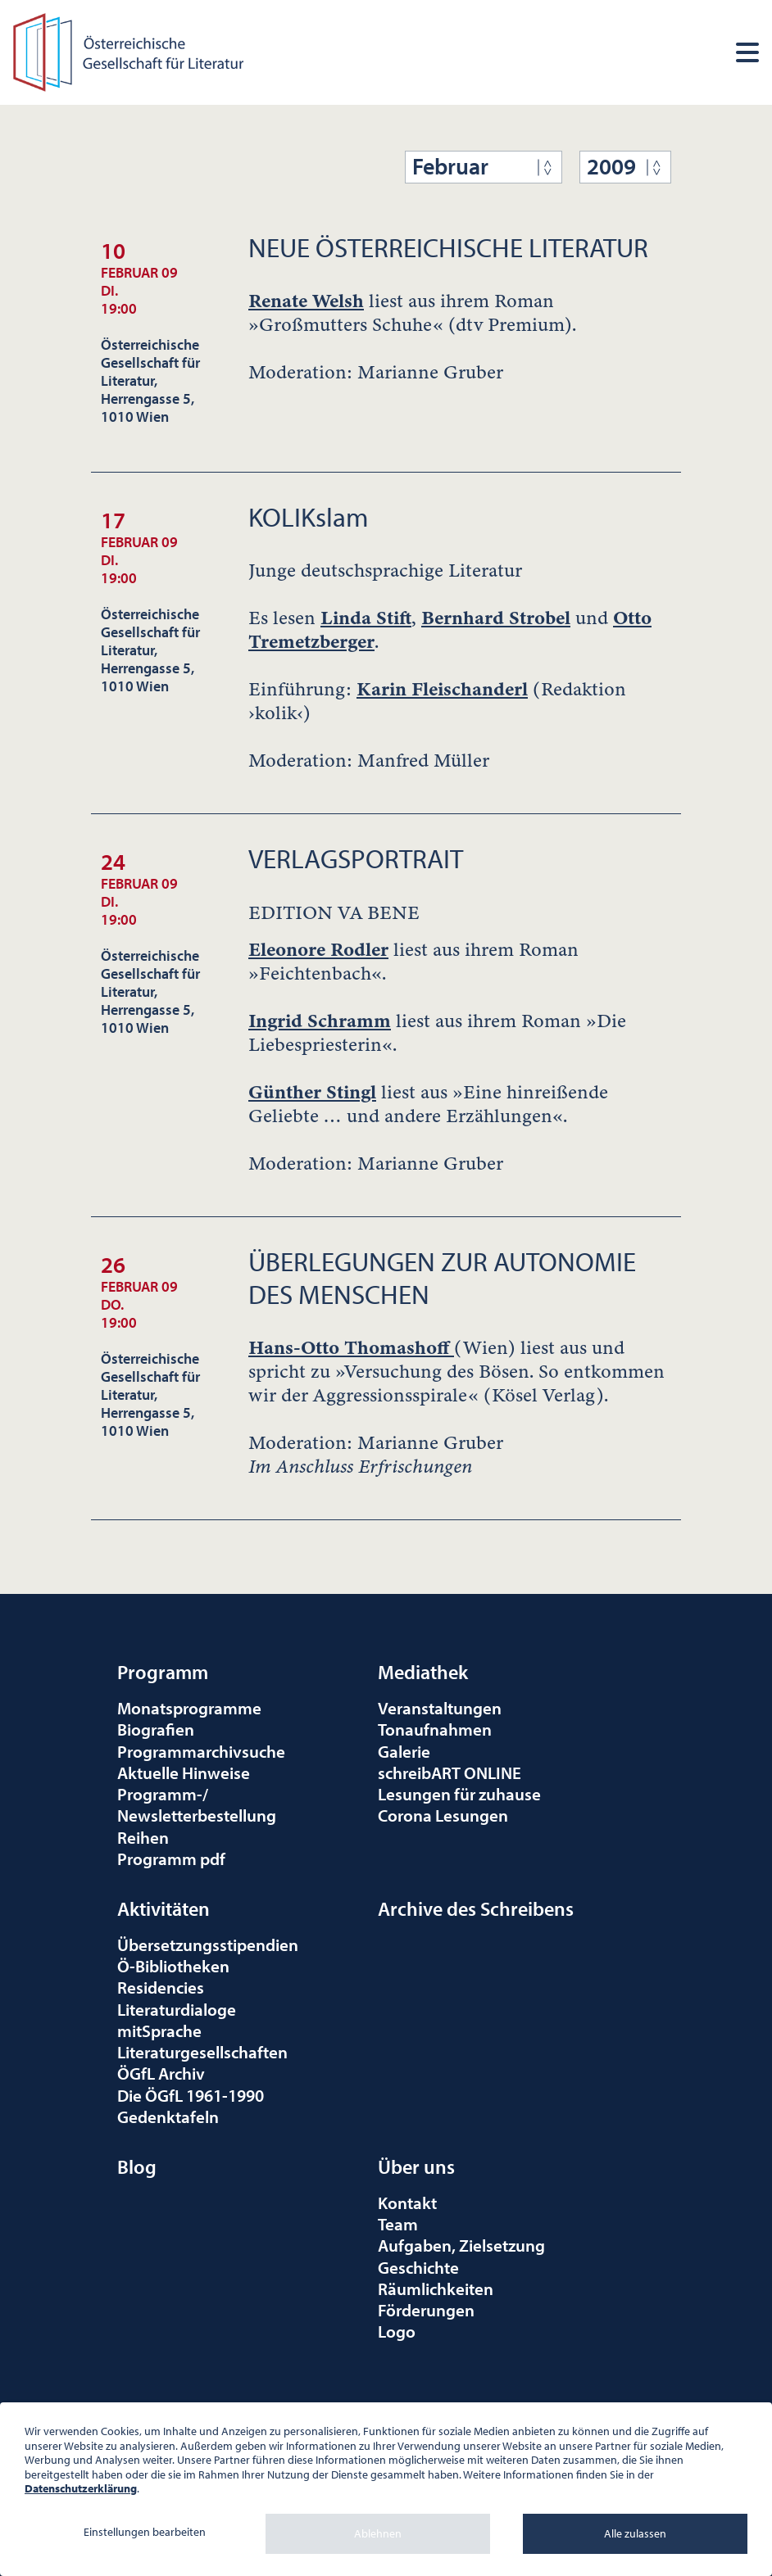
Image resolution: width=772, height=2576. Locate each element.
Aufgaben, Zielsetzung (461, 2245)
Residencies (160, 1987)
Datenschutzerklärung (81, 2488)
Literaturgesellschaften (202, 2051)
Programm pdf (171, 1858)
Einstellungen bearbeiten (145, 2531)
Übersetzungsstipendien (207, 1944)
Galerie (404, 1751)
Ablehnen (378, 2533)
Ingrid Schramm (319, 1020)
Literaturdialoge (176, 2009)
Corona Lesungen (443, 1815)
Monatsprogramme (189, 1707)
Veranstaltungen (440, 1707)
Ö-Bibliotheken (173, 1965)
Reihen (143, 1837)
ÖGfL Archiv (161, 2073)
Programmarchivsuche (201, 1751)
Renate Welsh (306, 301)
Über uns (416, 2166)
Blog (137, 2166)
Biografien (155, 1729)
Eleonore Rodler (318, 949)
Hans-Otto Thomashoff (351, 1347)
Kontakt (407, 2202)
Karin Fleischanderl (442, 689)
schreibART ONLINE (449, 1772)
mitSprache (159, 2030)
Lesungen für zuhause (459, 1793)
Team (398, 2223)
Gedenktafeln (168, 2116)
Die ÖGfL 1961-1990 (190, 2095)
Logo (397, 2331)
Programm (162, 1671)
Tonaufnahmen (435, 1729)
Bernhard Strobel (495, 618)
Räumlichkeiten (435, 2288)
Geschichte (418, 2267)
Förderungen (426, 2309)
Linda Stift (365, 618)
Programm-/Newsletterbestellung (196, 1804)
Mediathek (423, 1671)
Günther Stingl (312, 1092)
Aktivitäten (163, 1908)
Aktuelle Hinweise (183, 1772)
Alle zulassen (635, 2533)
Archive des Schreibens (476, 1908)
